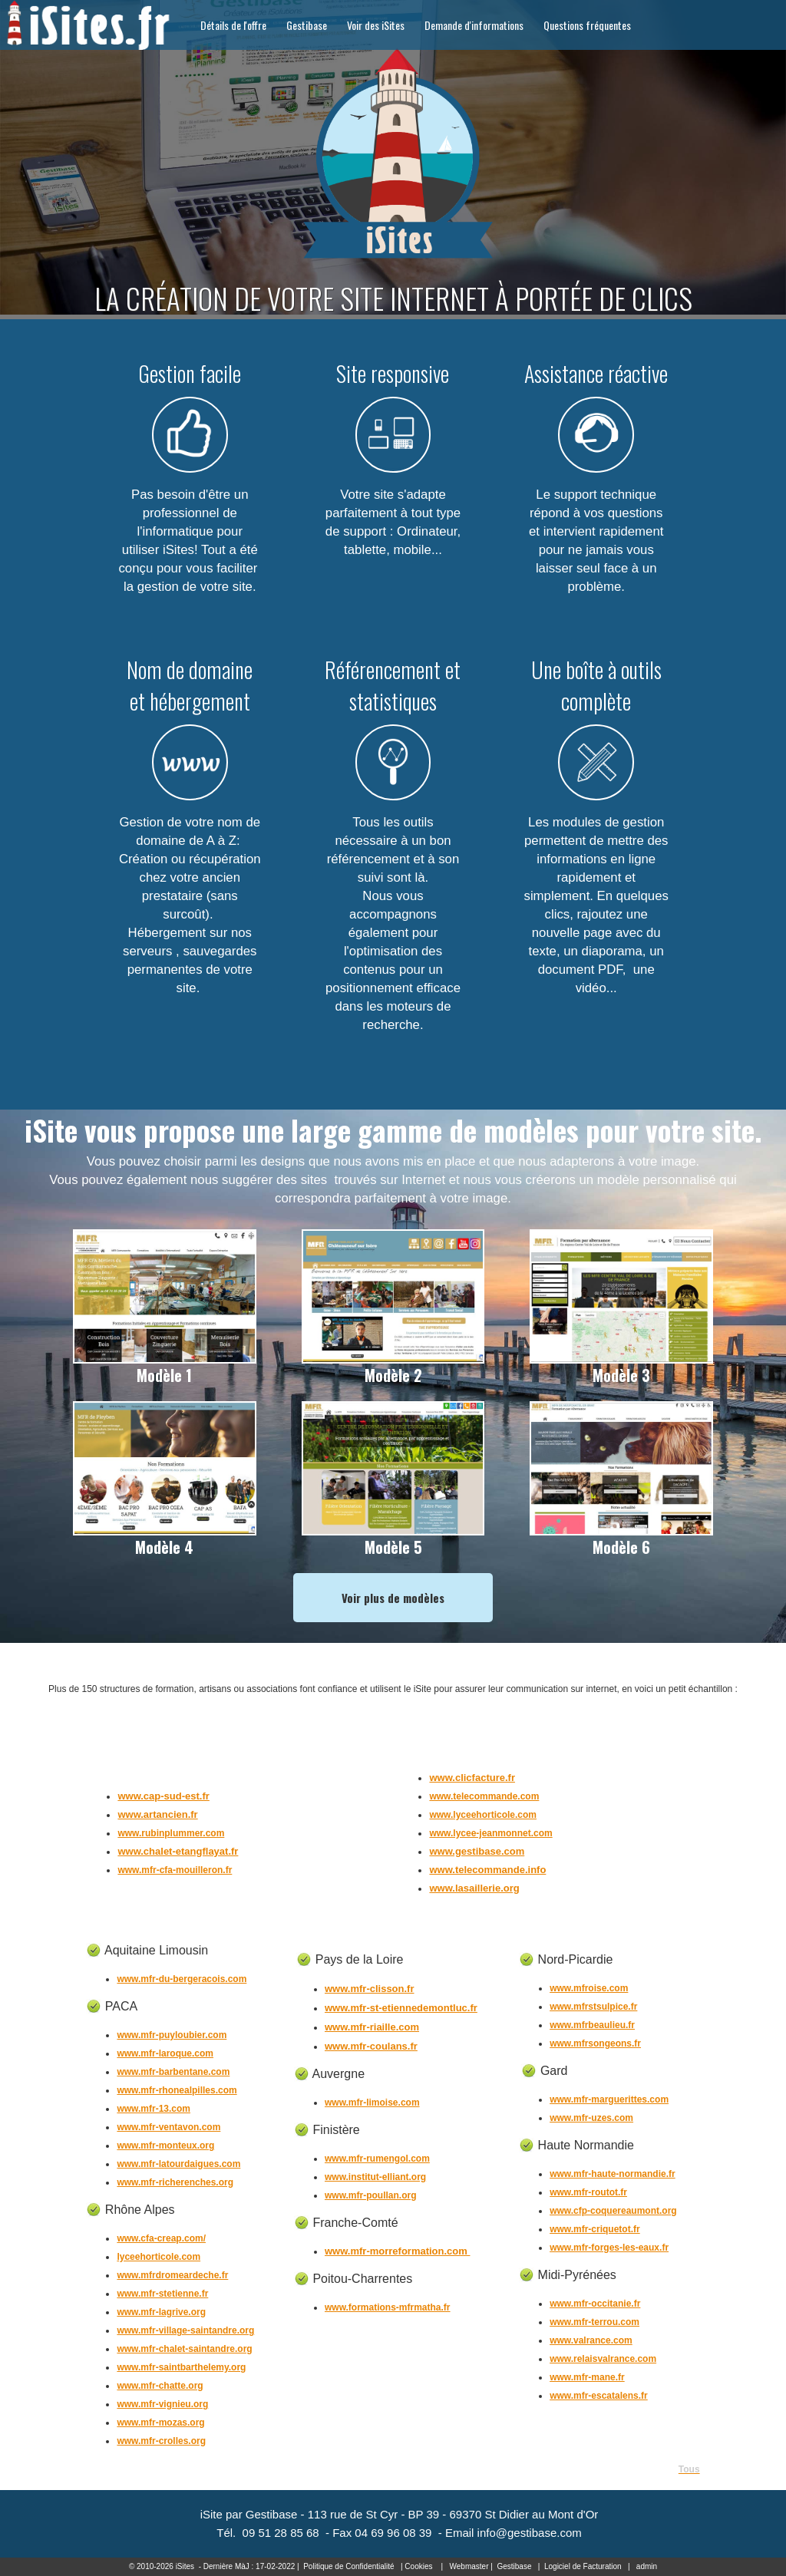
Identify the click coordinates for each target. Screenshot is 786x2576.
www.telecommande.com (484, 1796)
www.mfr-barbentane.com (173, 2071)
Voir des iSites (376, 25)
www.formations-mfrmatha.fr (388, 2307)
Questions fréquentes (587, 25)
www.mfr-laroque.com (165, 2053)
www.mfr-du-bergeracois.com (181, 1979)
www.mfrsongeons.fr (595, 2043)
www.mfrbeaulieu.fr (592, 2025)
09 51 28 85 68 (281, 2532)
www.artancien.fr (157, 1814)
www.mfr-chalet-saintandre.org (184, 2348)
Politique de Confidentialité (348, 2566)
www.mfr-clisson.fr (369, 1988)
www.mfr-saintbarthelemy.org (181, 2367)
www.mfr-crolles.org (161, 2441)
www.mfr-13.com (153, 2108)
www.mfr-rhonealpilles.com (176, 2090)
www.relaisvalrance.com (603, 2358)
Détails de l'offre (233, 25)
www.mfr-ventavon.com (168, 2127)
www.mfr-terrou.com (594, 2322)
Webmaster (469, 2566)
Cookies (418, 2566)
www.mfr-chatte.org (160, 2385)
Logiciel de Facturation (583, 2566)
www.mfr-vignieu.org (162, 2404)
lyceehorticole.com (158, 2256)
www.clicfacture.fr (472, 1777)
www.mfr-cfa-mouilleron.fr (174, 1870)
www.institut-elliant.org (375, 2177)
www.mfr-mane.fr (587, 2377)
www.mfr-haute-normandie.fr (612, 2174)
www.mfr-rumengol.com (377, 2158)
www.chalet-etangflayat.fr (177, 1851)
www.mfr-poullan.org (371, 2195)
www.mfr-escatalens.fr (599, 2395)
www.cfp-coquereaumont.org (613, 2210)
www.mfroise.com (589, 1988)
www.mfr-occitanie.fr (595, 2303)
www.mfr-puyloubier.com (171, 2035)
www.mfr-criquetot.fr (595, 2229)
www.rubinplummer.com (170, 1833)
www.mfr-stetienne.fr (162, 2293)
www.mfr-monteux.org (165, 2145)
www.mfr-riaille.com (372, 2027)
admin (646, 2566)
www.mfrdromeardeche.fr (172, 2275)
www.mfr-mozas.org (160, 2422)
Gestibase (306, 25)
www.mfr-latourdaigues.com (178, 2164)
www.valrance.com (591, 2340)
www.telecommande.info (487, 1869)
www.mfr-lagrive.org (161, 2312)
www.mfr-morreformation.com (397, 2251)
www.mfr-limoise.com (372, 2102)
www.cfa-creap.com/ (161, 2238)
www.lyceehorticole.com (483, 1814)
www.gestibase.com (476, 1851)
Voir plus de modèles (393, 1597)
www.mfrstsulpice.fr (593, 2006)
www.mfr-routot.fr (588, 2192)
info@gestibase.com (529, 2532)
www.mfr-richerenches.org (175, 2182)
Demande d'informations (473, 25)
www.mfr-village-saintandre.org (185, 2330)
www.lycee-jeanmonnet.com (490, 1833)
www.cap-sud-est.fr (163, 1796)
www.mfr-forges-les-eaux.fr (609, 2247)
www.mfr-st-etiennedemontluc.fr (401, 2008)
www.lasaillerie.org (474, 1888)
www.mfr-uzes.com (591, 2118)
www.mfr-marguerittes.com (609, 2099)
